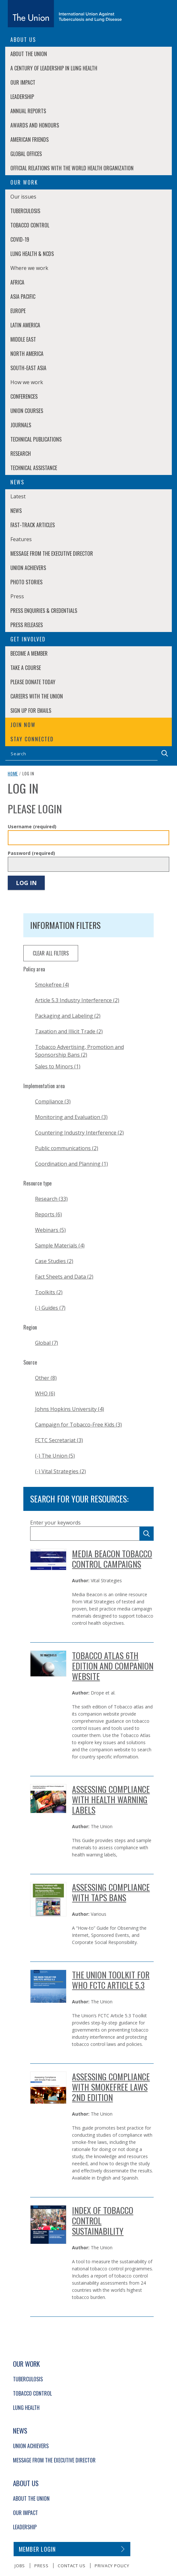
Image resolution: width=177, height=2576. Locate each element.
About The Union (28, 54)
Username (32, 826)
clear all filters (51, 953)
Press (41, 2566)
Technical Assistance (33, 468)
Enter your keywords (55, 1522)
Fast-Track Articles (32, 525)
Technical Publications (36, 439)
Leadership (22, 97)
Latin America (25, 325)
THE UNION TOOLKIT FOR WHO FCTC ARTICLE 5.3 (110, 1979)
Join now (23, 725)
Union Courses (26, 411)
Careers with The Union (36, 696)
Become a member (29, 653)
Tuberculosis (25, 211)
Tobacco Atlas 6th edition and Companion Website (112, 1666)
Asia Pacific (22, 296)
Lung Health (26, 2408)
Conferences (24, 396)
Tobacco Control (29, 225)
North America (26, 354)
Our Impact (22, 82)
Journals (20, 425)
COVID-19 (19, 239)
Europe (18, 311)
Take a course (25, 668)
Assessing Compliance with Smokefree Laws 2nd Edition (111, 2087)
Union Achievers (28, 568)
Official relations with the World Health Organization (72, 168)
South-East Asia (28, 368)
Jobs (20, 2566)
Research (20, 453)
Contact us (71, 2566)
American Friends (29, 139)
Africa (17, 282)
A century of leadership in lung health (53, 68)
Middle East (23, 339)
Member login (37, 2549)
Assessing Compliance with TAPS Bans (111, 1892)
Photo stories (26, 582)
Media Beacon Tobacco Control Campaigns (112, 1558)
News (16, 511)
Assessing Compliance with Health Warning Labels (111, 1799)
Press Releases (26, 625)
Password (31, 853)
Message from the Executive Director (51, 553)
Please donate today (32, 682)
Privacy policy (112, 2566)
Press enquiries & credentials (43, 610)
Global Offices (26, 154)
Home (13, 773)
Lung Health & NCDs (32, 254)
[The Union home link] (65, 13)
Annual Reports (28, 111)
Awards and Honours (34, 125)
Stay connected (32, 739)
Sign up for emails (30, 710)
